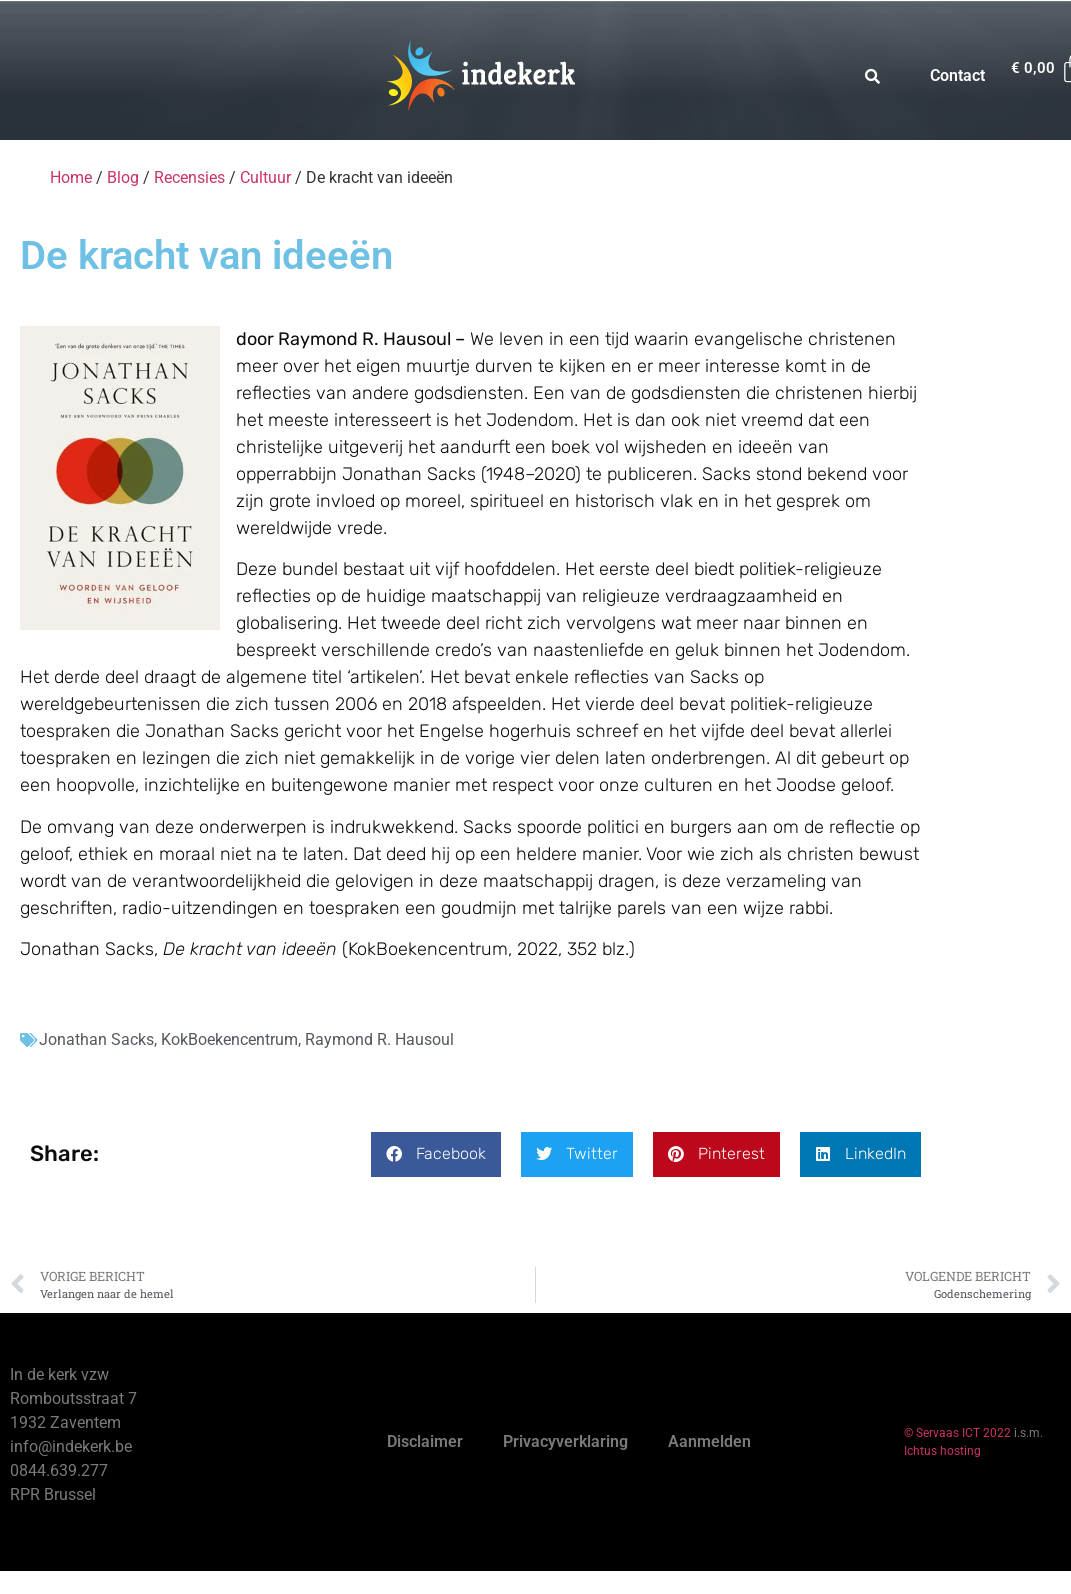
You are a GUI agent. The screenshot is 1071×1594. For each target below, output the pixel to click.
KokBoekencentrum (229, 1039)
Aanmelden (709, 1441)
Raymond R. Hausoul (379, 1039)
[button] (436, 1154)
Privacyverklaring (565, 1441)
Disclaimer (425, 1441)
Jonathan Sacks (96, 1039)
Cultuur (265, 177)
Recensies (189, 177)
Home (71, 177)
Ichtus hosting (942, 1451)
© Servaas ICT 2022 (957, 1433)
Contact (957, 75)
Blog (123, 177)
